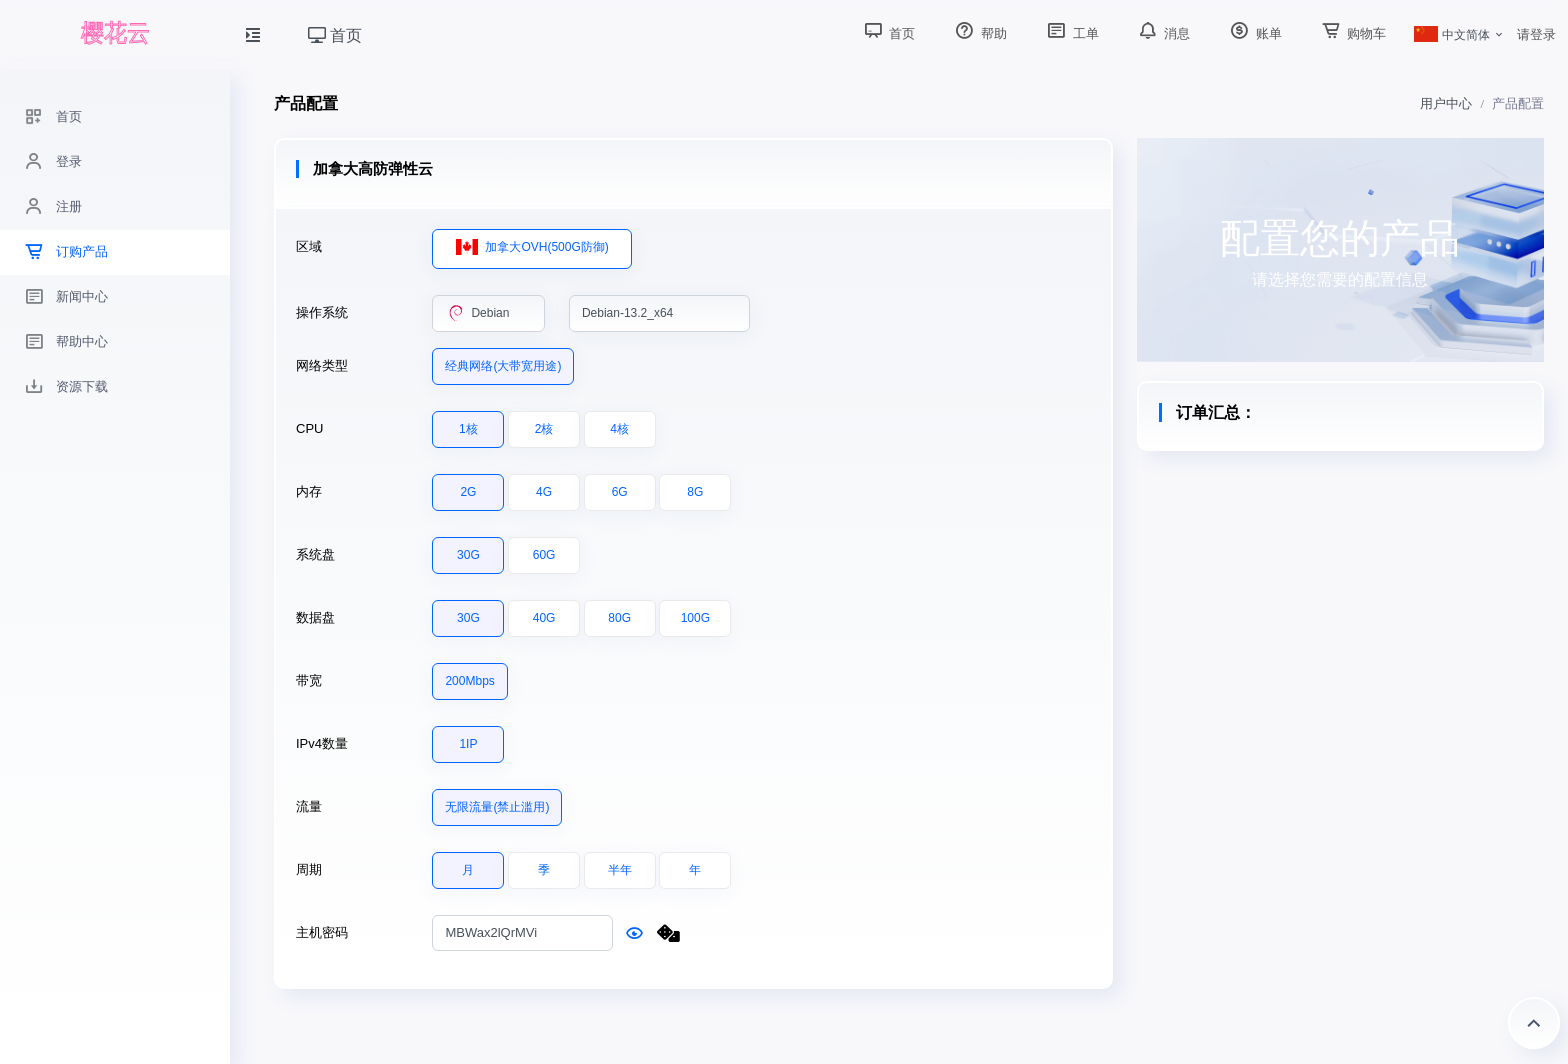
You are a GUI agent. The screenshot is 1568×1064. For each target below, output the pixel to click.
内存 (309, 491)
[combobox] (488, 313)
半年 (620, 865)
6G (620, 487)
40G (544, 613)
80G (619, 613)
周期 (309, 869)
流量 (309, 806)
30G (468, 550)
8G (695, 487)
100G (695, 613)
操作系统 (322, 312)
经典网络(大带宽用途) (503, 361)
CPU (309, 428)
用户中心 (1446, 103)
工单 (1071, 33)
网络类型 (322, 365)
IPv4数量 (322, 743)
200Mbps (469, 676)
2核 (544, 424)
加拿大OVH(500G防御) (532, 243)
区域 (309, 246)
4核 (619, 424)
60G (544, 550)
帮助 (979, 33)
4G (544, 487)
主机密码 (322, 932)
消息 (1163, 33)
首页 (335, 35)
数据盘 (315, 617)
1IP (468, 739)
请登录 (1536, 34)
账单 (1254, 33)
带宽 (309, 680)
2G (468, 487)
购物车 (1352, 33)
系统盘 (315, 554)
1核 (468, 424)
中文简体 (1451, 35)
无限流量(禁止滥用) (497, 802)
